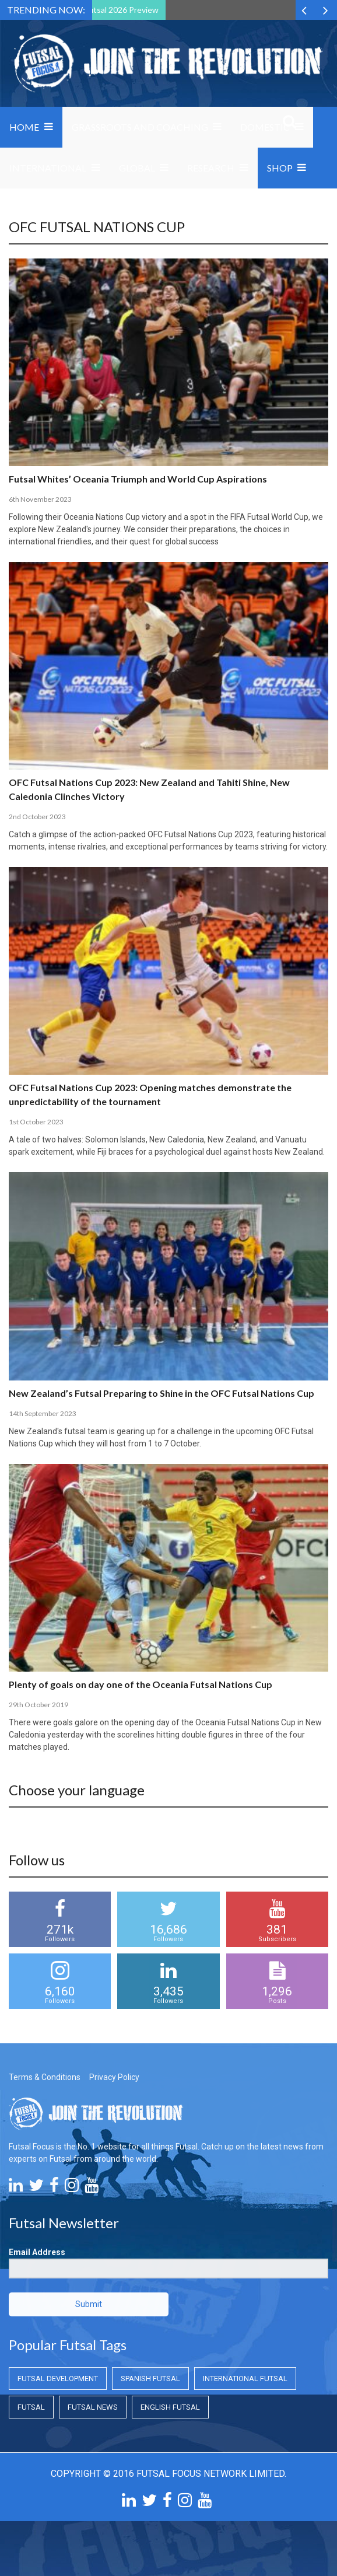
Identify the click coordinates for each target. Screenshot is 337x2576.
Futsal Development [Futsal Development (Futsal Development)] (57, 2378)
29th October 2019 (38, 1704)
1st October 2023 (36, 1121)
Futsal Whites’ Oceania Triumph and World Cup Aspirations (138, 478)
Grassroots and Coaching (140, 126)
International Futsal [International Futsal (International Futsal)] (245, 2378)
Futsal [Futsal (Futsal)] (31, 2407)
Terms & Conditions (44, 2077)
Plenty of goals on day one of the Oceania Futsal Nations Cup (140, 1684)
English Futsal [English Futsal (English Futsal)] (170, 2407)
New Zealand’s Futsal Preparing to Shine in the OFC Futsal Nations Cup (161, 1393)
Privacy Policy (114, 2077)
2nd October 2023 (37, 816)
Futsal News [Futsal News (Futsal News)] (93, 2407)
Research (210, 167)
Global (137, 167)
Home (24, 126)
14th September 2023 (42, 1413)
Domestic (265, 126)
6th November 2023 (40, 499)
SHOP (280, 167)
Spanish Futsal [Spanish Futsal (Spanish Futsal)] (150, 2378)
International (47, 167)
